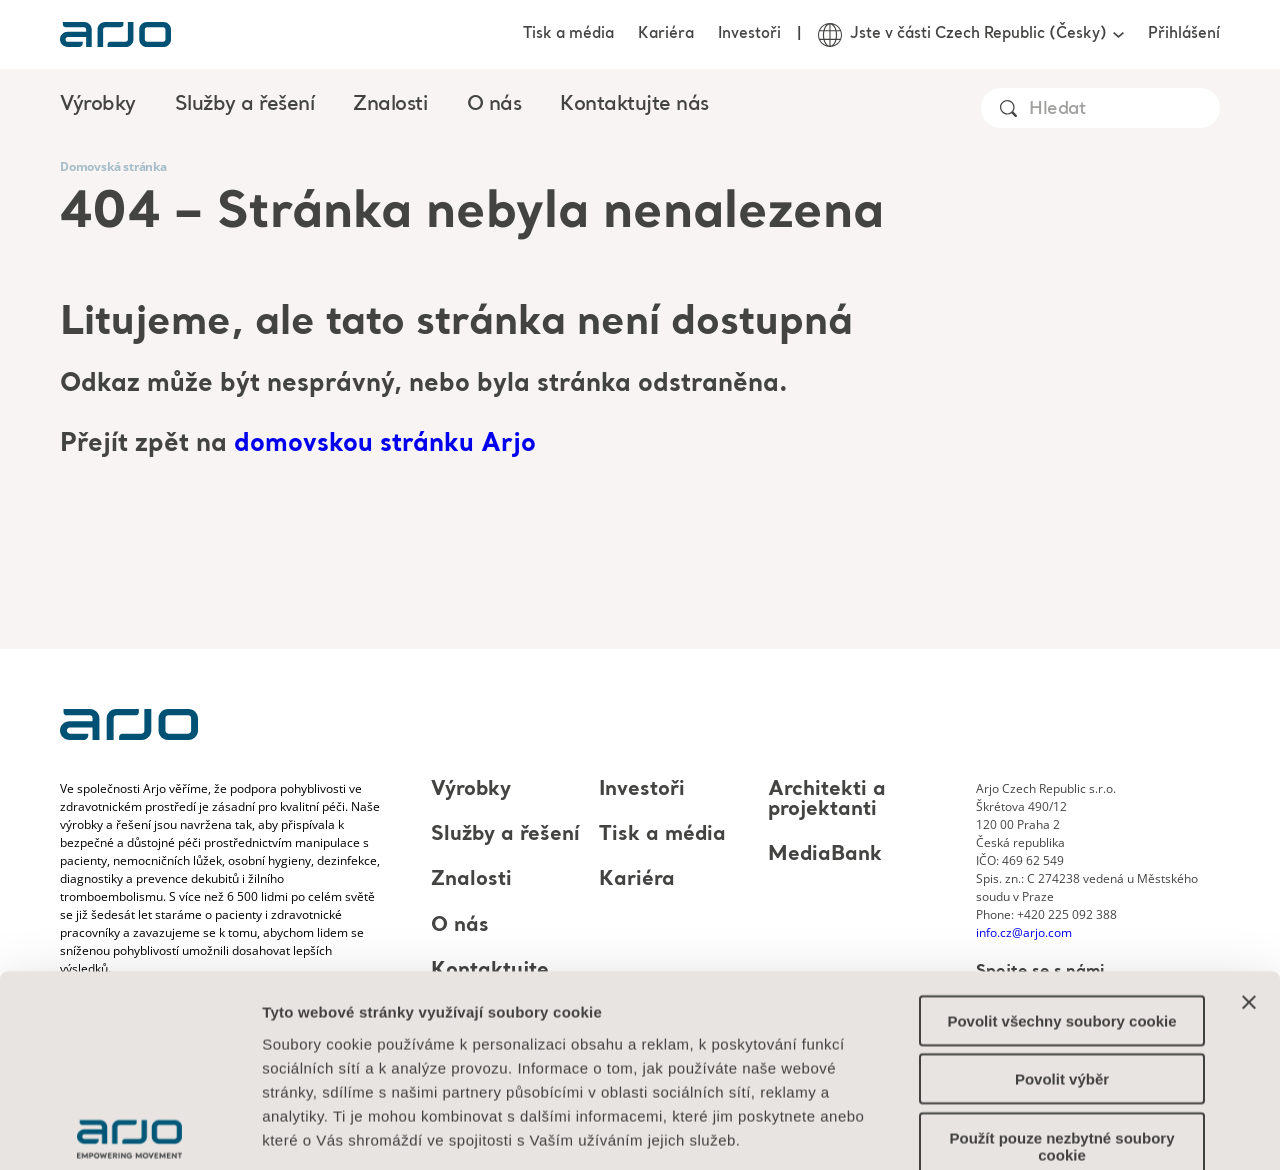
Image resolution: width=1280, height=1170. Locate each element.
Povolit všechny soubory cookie (1061, 882)
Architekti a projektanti (827, 800)
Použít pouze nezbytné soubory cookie (1061, 1008)
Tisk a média (568, 34)
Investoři (749, 34)
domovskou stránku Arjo (385, 444)
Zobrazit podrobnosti (1105, 1130)
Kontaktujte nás (634, 105)
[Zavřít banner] (1249, 864)
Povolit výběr (1062, 941)
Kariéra (666, 34)
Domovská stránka (113, 166)
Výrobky (471, 790)
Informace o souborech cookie (378, 1049)
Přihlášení (1184, 34)
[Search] (1123, 109)
